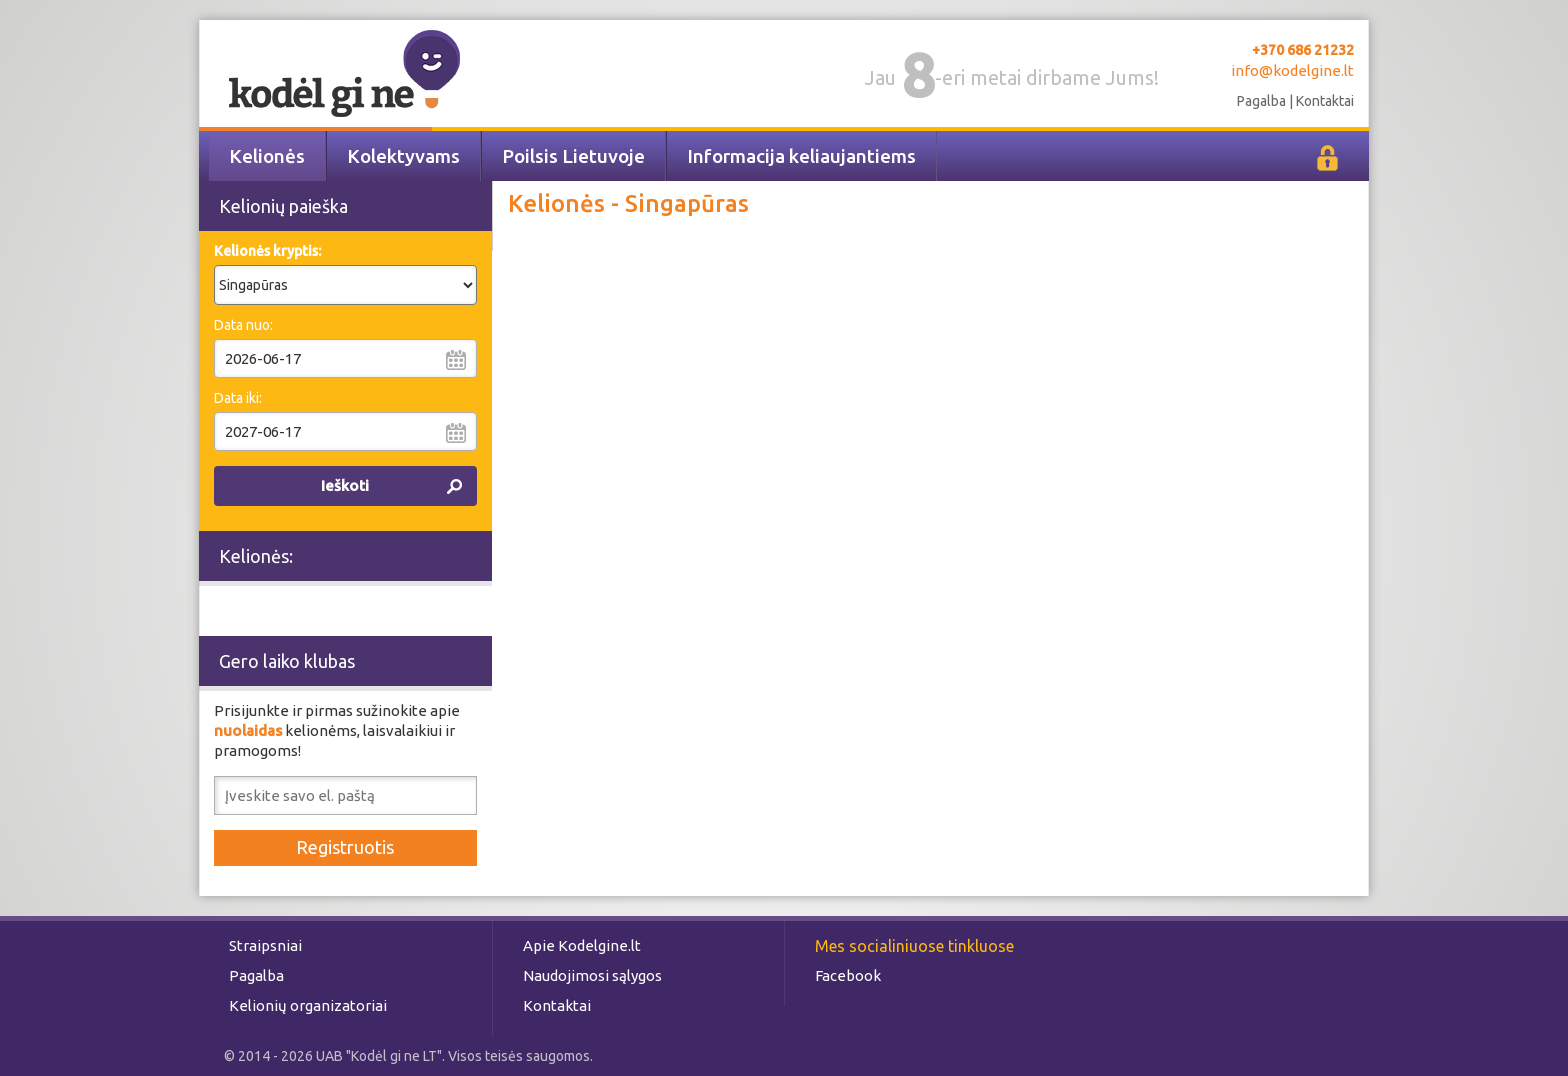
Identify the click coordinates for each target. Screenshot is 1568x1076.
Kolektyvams (403, 156)
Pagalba (1261, 101)
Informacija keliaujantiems (801, 156)
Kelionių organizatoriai (308, 1005)
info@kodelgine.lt (1292, 70)
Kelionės (267, 156)
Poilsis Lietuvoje (573, 156)
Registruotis (345, 847)
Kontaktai (1325, 101)
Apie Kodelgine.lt (582, 945)
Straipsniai (265, 945)
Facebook (848, 975)
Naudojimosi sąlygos (592, 975)
